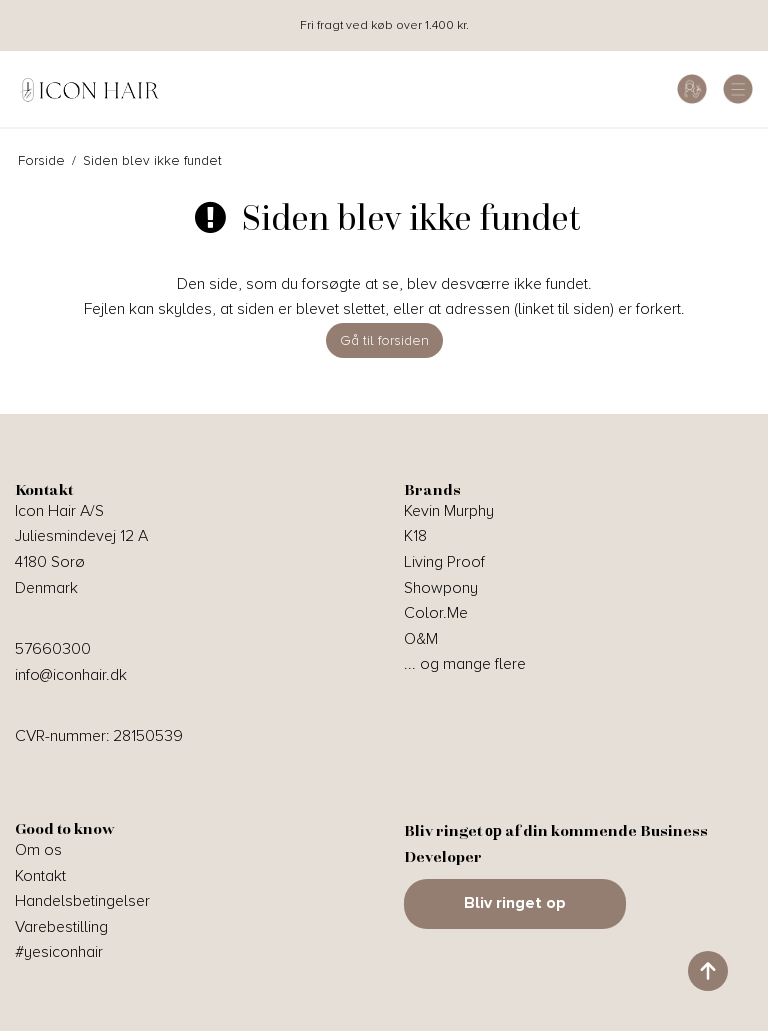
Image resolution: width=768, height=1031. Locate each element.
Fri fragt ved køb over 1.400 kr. (384, 25)
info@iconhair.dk (71, 675)
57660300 (53, 649)
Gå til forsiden (384, 340)
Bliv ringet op (515, 903)
